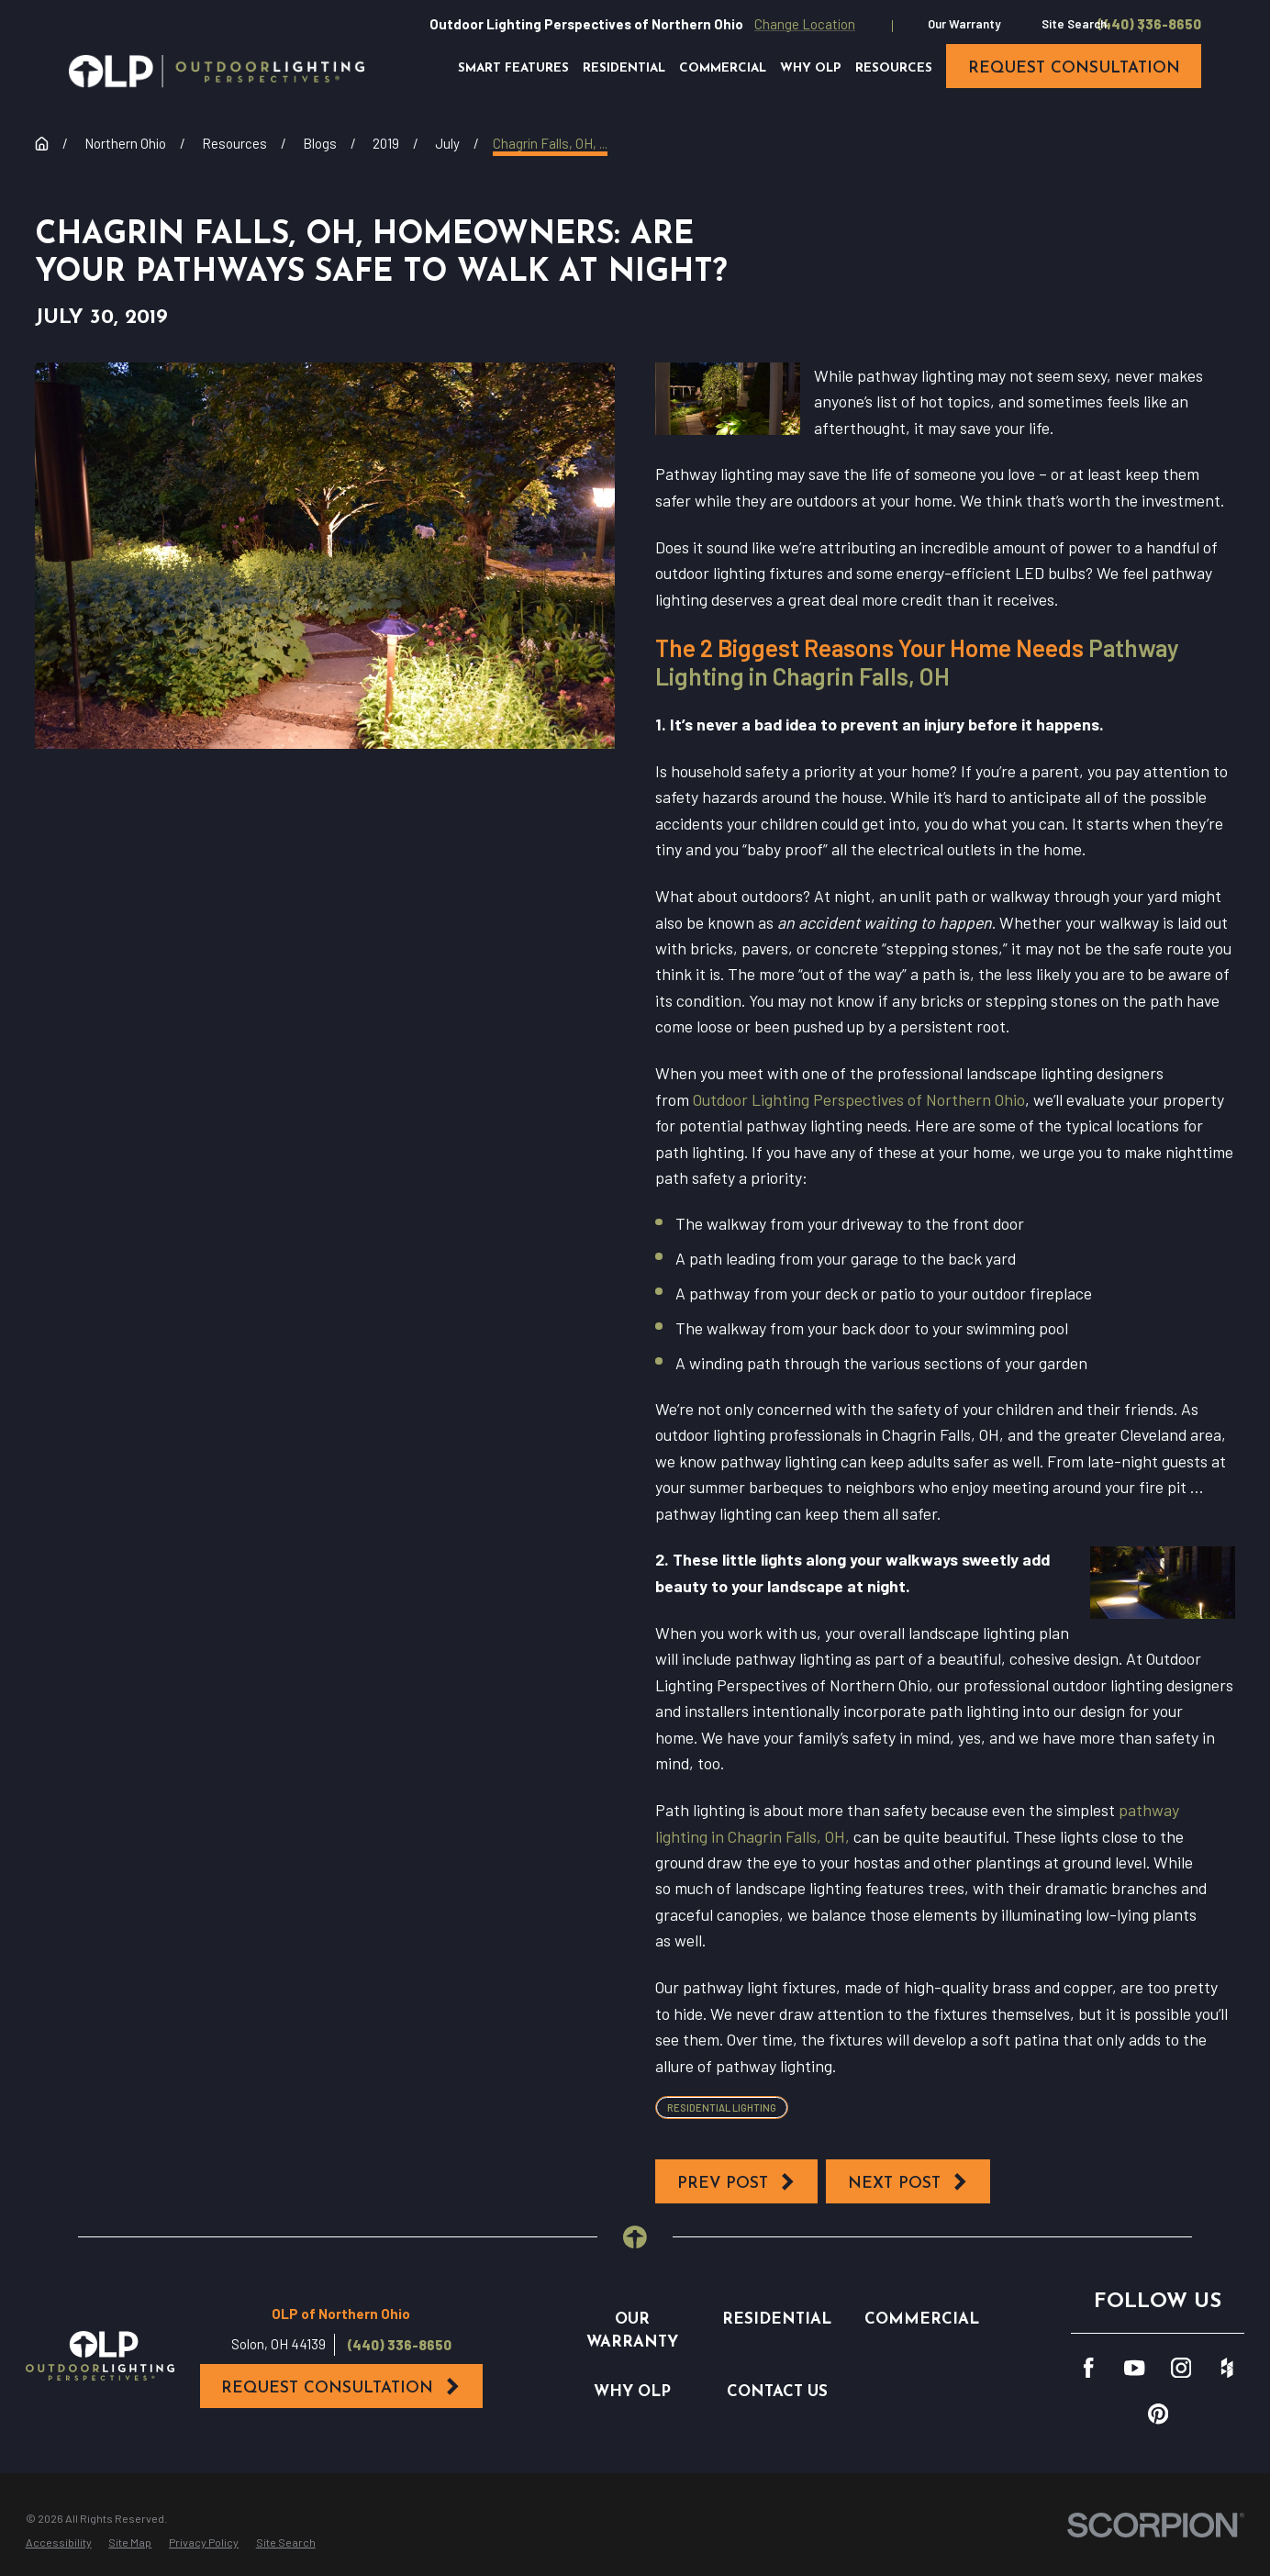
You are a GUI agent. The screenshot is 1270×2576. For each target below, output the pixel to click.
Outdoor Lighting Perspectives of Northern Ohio (859, 1099)
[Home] (216, 71)
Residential (776, 2319)
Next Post (908, 2182)
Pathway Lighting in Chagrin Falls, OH (917, 661)
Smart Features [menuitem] (513, 68)
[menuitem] (59, 2542)
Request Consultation (341, 2387)
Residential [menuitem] (624, 68)
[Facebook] (1088, 2368)
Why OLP (632, 2392)
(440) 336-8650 (1149, 24)
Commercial (921, 2319)
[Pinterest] (1158, 2413)
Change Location (804, 24)
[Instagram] (1181, 2368)
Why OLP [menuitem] (810, 68)
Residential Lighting (721, 2107)
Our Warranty (964, 24)
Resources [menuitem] (893, 68)
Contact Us (777, 2392)
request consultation (1074, 68)
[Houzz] (1227, 2368)
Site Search (1074, 24)
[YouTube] (1134, 2368)
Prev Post (737, 2182)
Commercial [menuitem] (722, 68)
